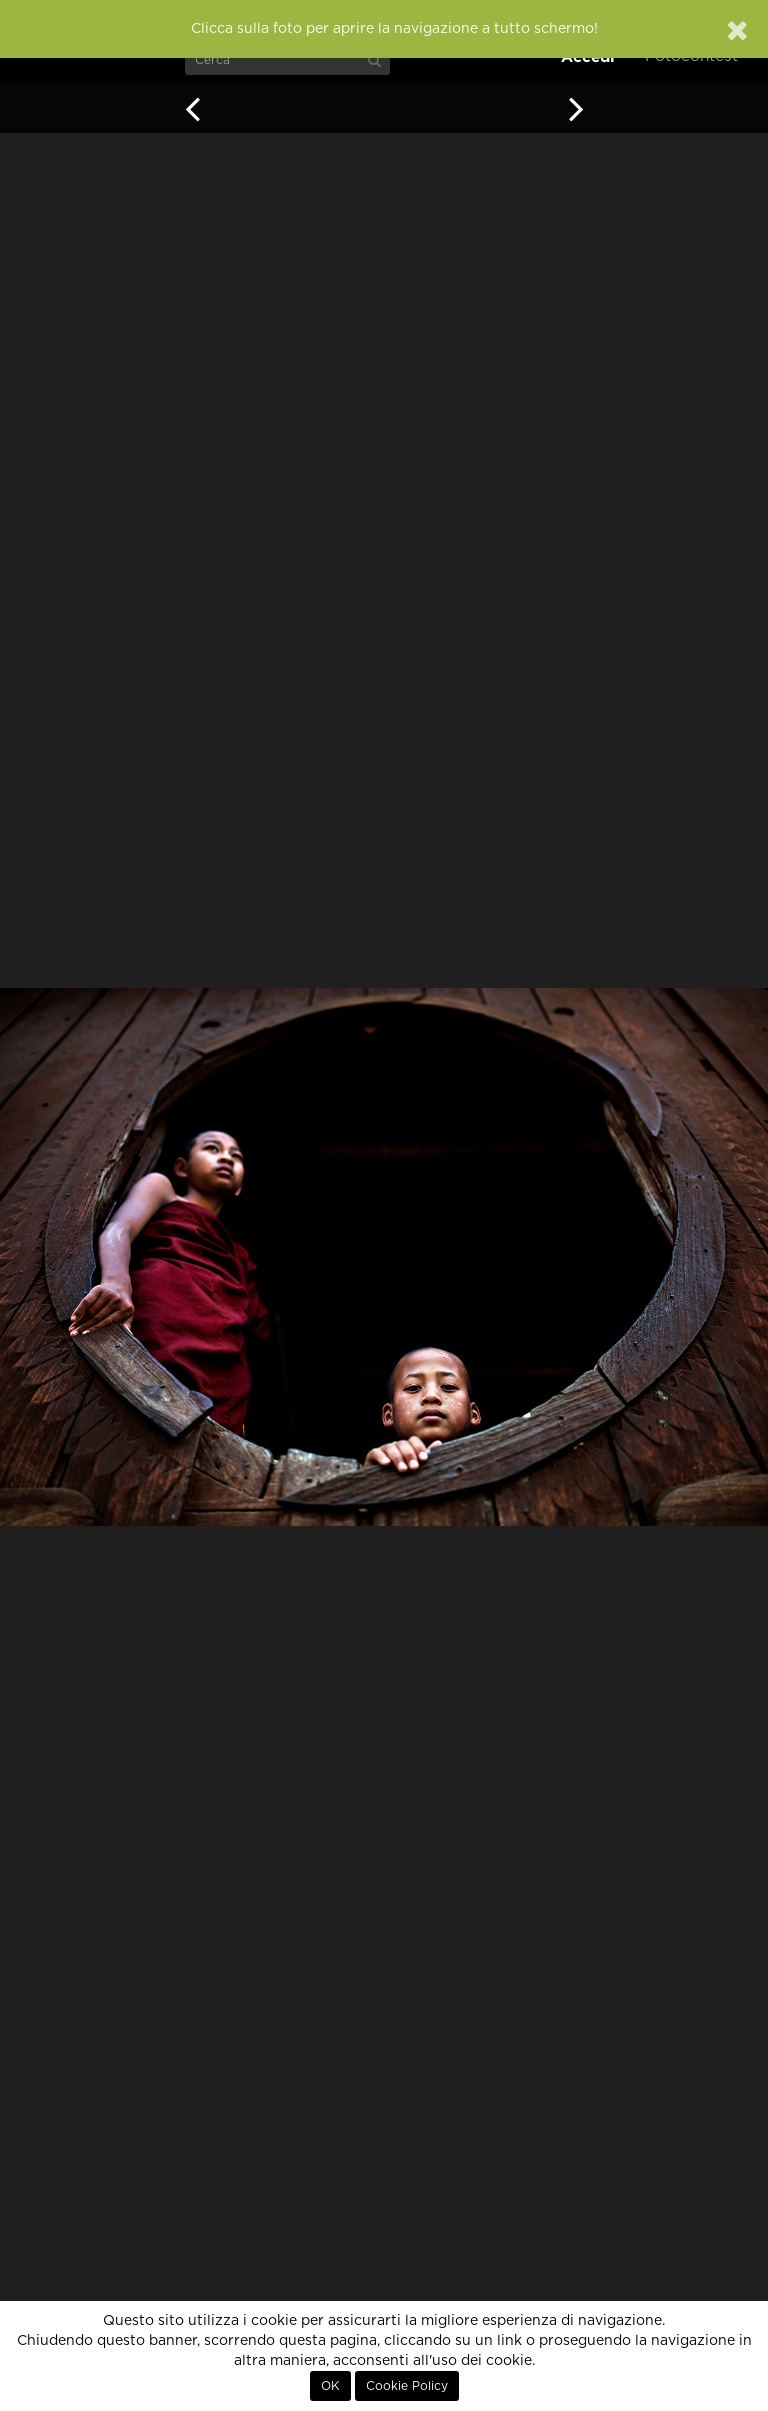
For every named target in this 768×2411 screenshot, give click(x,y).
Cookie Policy (407, 2386)
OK (330, 2386)
